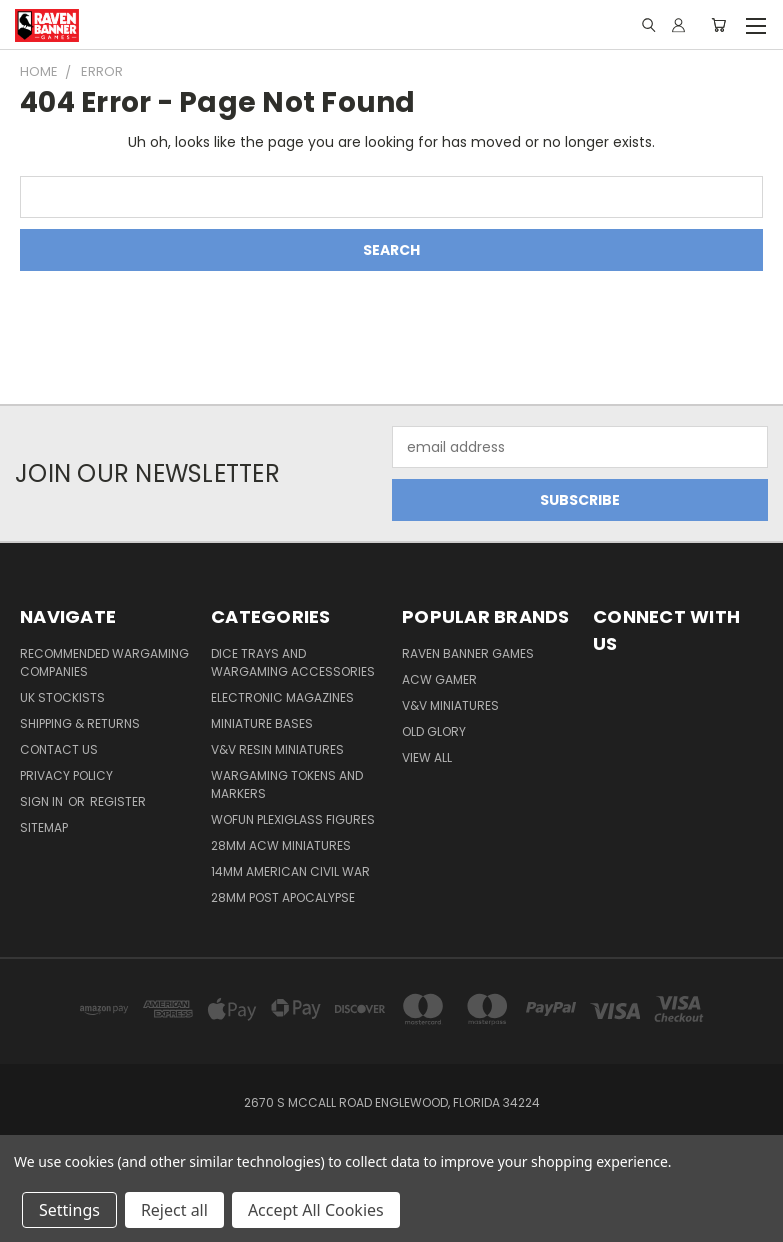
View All (427, 757)
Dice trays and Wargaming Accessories (293, 662)
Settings (69, 1210)
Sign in (43, 801)
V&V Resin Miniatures (277, 749)
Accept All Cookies (316, 1210)
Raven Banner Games (468, 653)
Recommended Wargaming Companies (104, 662)
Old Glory (434, 731)
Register (118, 801)
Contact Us (59, 749)
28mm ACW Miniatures (281, 845)
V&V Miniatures (450, 705)
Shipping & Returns (80, 723)
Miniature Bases (262, 723)
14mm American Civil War (290, 871)
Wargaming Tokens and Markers (287, 784)
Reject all (174, 1210)
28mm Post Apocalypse (283, 897)
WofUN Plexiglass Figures (293, 819)
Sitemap (44, 827)
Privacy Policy (66, 775)
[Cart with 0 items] (718, 25)
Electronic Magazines (282, 697)
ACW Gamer (439, 679)
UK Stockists (62, 697)
